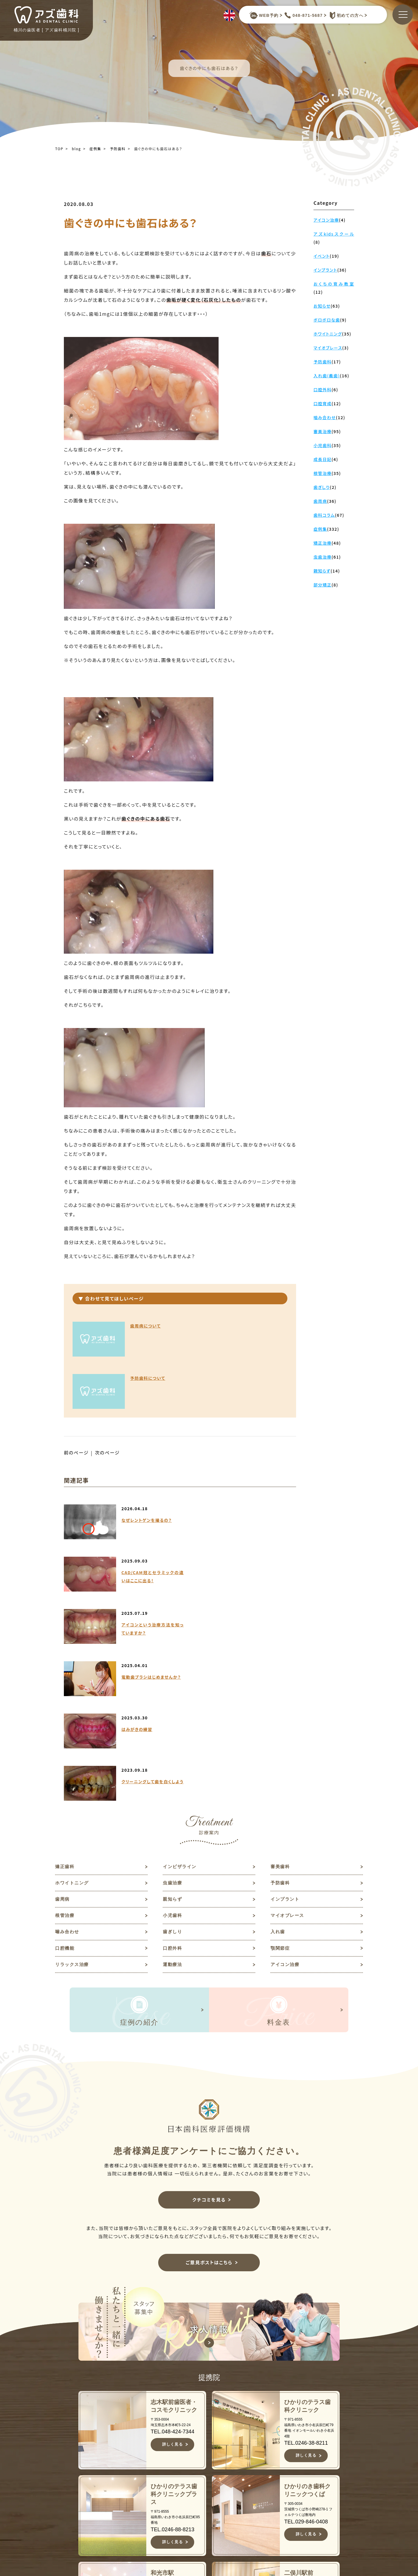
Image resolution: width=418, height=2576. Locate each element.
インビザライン (181, 1657)
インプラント (286, 1691)
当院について (218, 2463)
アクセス (213, 2528)
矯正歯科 (65, 1657)
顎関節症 (281, 1741)
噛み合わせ (68, 1725)
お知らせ (307, 2454)
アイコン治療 (286, 1758)
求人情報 (307, 2472)
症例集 (95, 148)
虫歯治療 (173, 1674)
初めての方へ (345, 15)
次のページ (108, 1400)
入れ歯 (278, 1725)
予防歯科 (118, 148)
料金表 (211, 2519)
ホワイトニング (73, 1674)
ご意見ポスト (312, 2482)
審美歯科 (281, 1657)
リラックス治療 (73, 1758)
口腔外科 (173, 1741)
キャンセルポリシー (223, 2541)
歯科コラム (310, 2463)
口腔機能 (65, 1741)
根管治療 (65, 1708)
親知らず (173, 1691)
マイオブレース (288, 1708)
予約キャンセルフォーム (317, 2495)
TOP (59, 148)
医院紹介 (213, 2491)
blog (76, 148)
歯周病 (63, 1691)
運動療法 (173, 1758)
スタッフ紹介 (218, 2482)
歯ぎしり (173, 1725)
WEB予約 (264, 15)
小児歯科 (173, 1708)
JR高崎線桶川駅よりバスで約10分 (135, 2553)
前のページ (76, 1400)
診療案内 (213, 2500)
